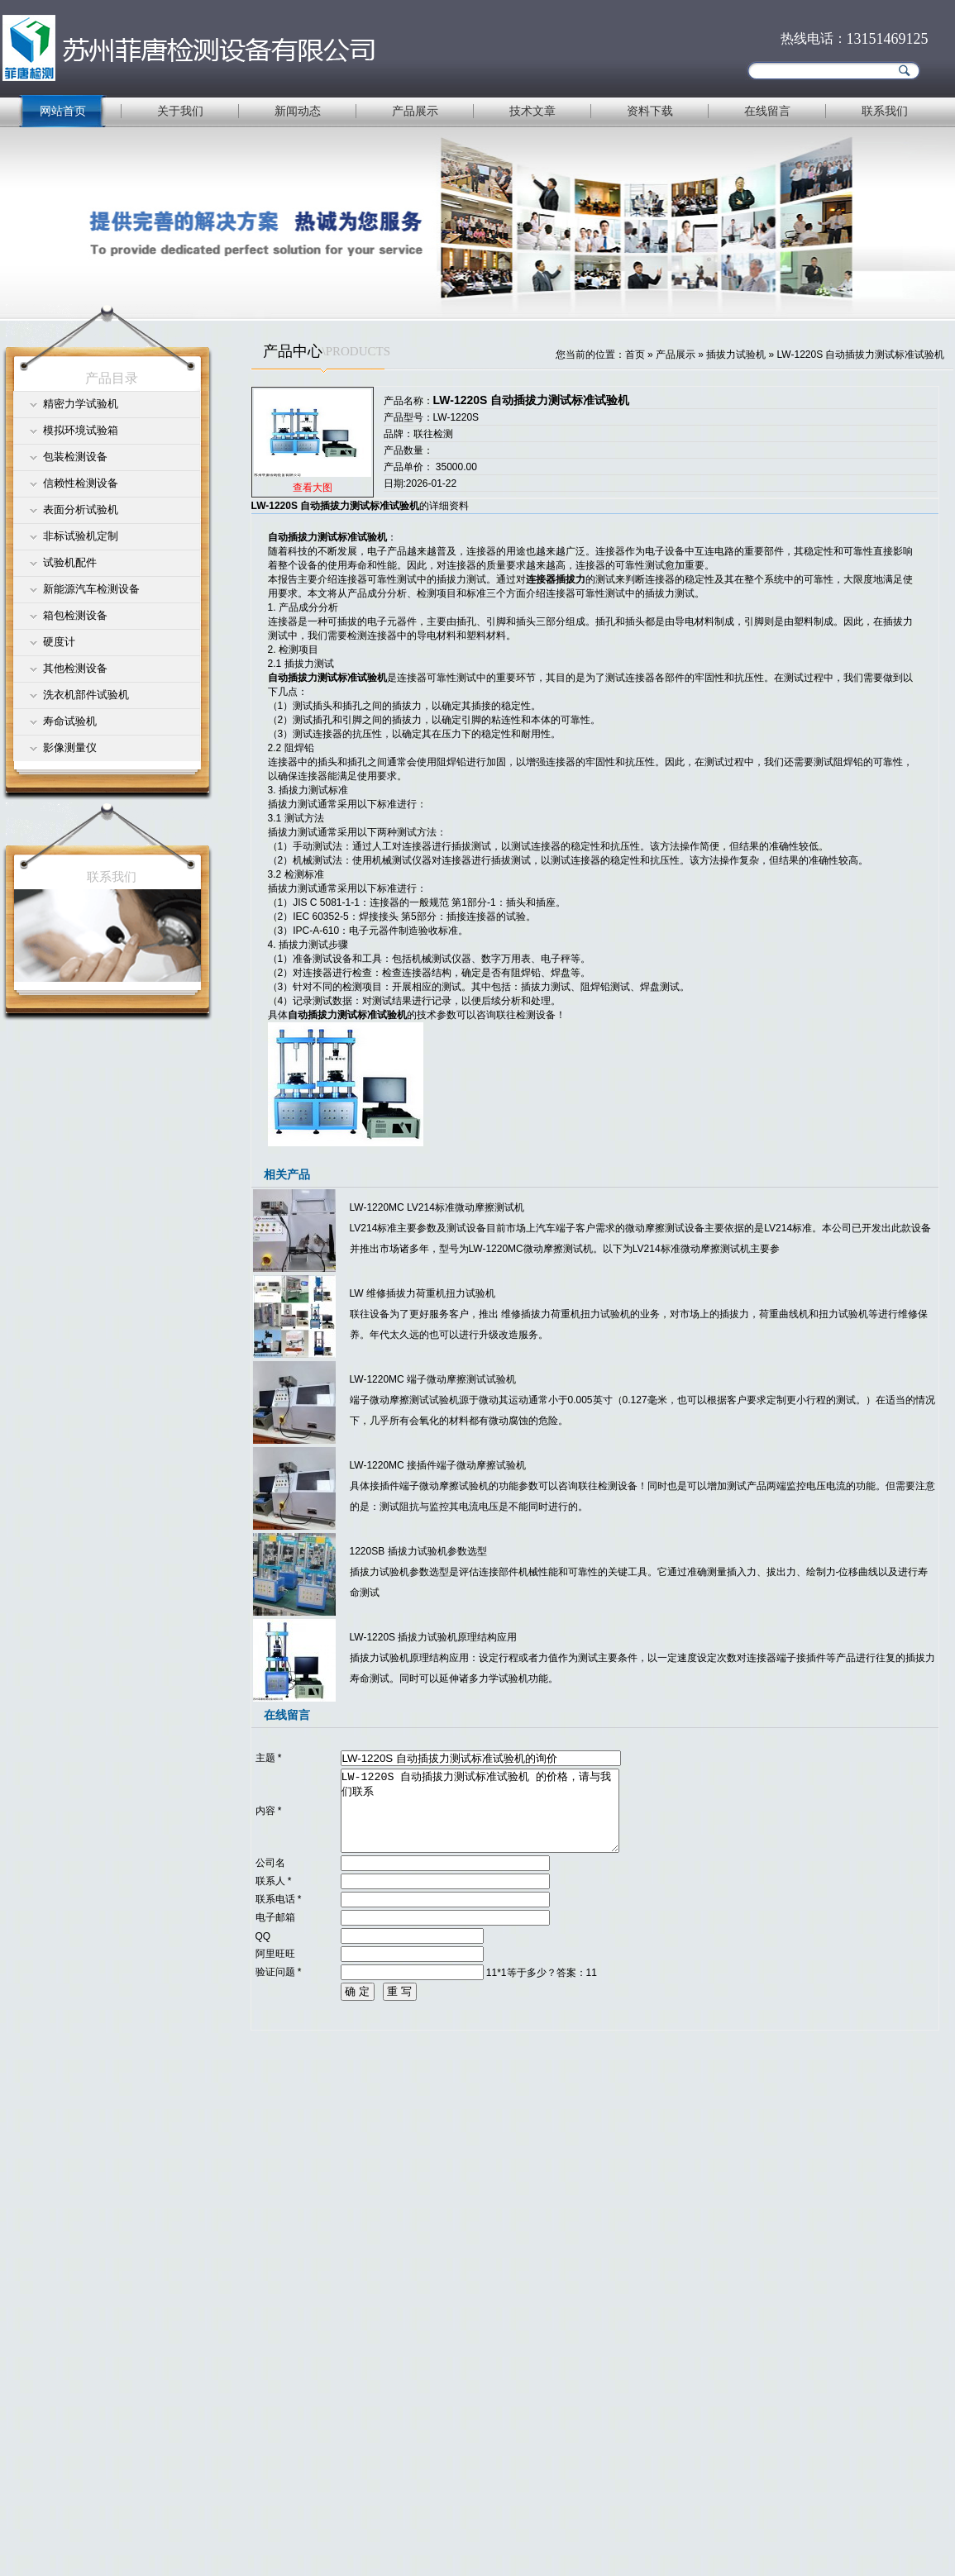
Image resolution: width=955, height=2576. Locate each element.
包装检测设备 (75, 456)
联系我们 (885, 110)
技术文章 (532, 110)
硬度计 (59, 642)
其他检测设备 (75, 668)
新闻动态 (298, 110)
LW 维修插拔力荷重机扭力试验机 (422, 1293)
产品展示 (415, 110)
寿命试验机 (70, 721)
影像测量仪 (70, 747)
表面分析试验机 (80, 509)
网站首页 (63, 110)
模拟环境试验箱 (80, 430)
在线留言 (767, 110)
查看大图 (312, 487)
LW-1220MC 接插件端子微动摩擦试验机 (438, 1465)
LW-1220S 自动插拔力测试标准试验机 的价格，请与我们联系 (480, 1811)
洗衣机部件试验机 (86, 694)
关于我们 (180, 110)
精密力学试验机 (80, 404)
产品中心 (292, 351)
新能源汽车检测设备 (91, 589)
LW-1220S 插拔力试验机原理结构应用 (434, 1637)
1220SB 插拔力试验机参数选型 (418, 1551)
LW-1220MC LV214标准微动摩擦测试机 (437, 1207)
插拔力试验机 (736, 354)
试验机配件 (70, 562)
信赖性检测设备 (80, 483)
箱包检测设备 (75, 615)
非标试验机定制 (80, 536)
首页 (635, 354)
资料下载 (650, 110)
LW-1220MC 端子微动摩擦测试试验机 (433, 1379)
